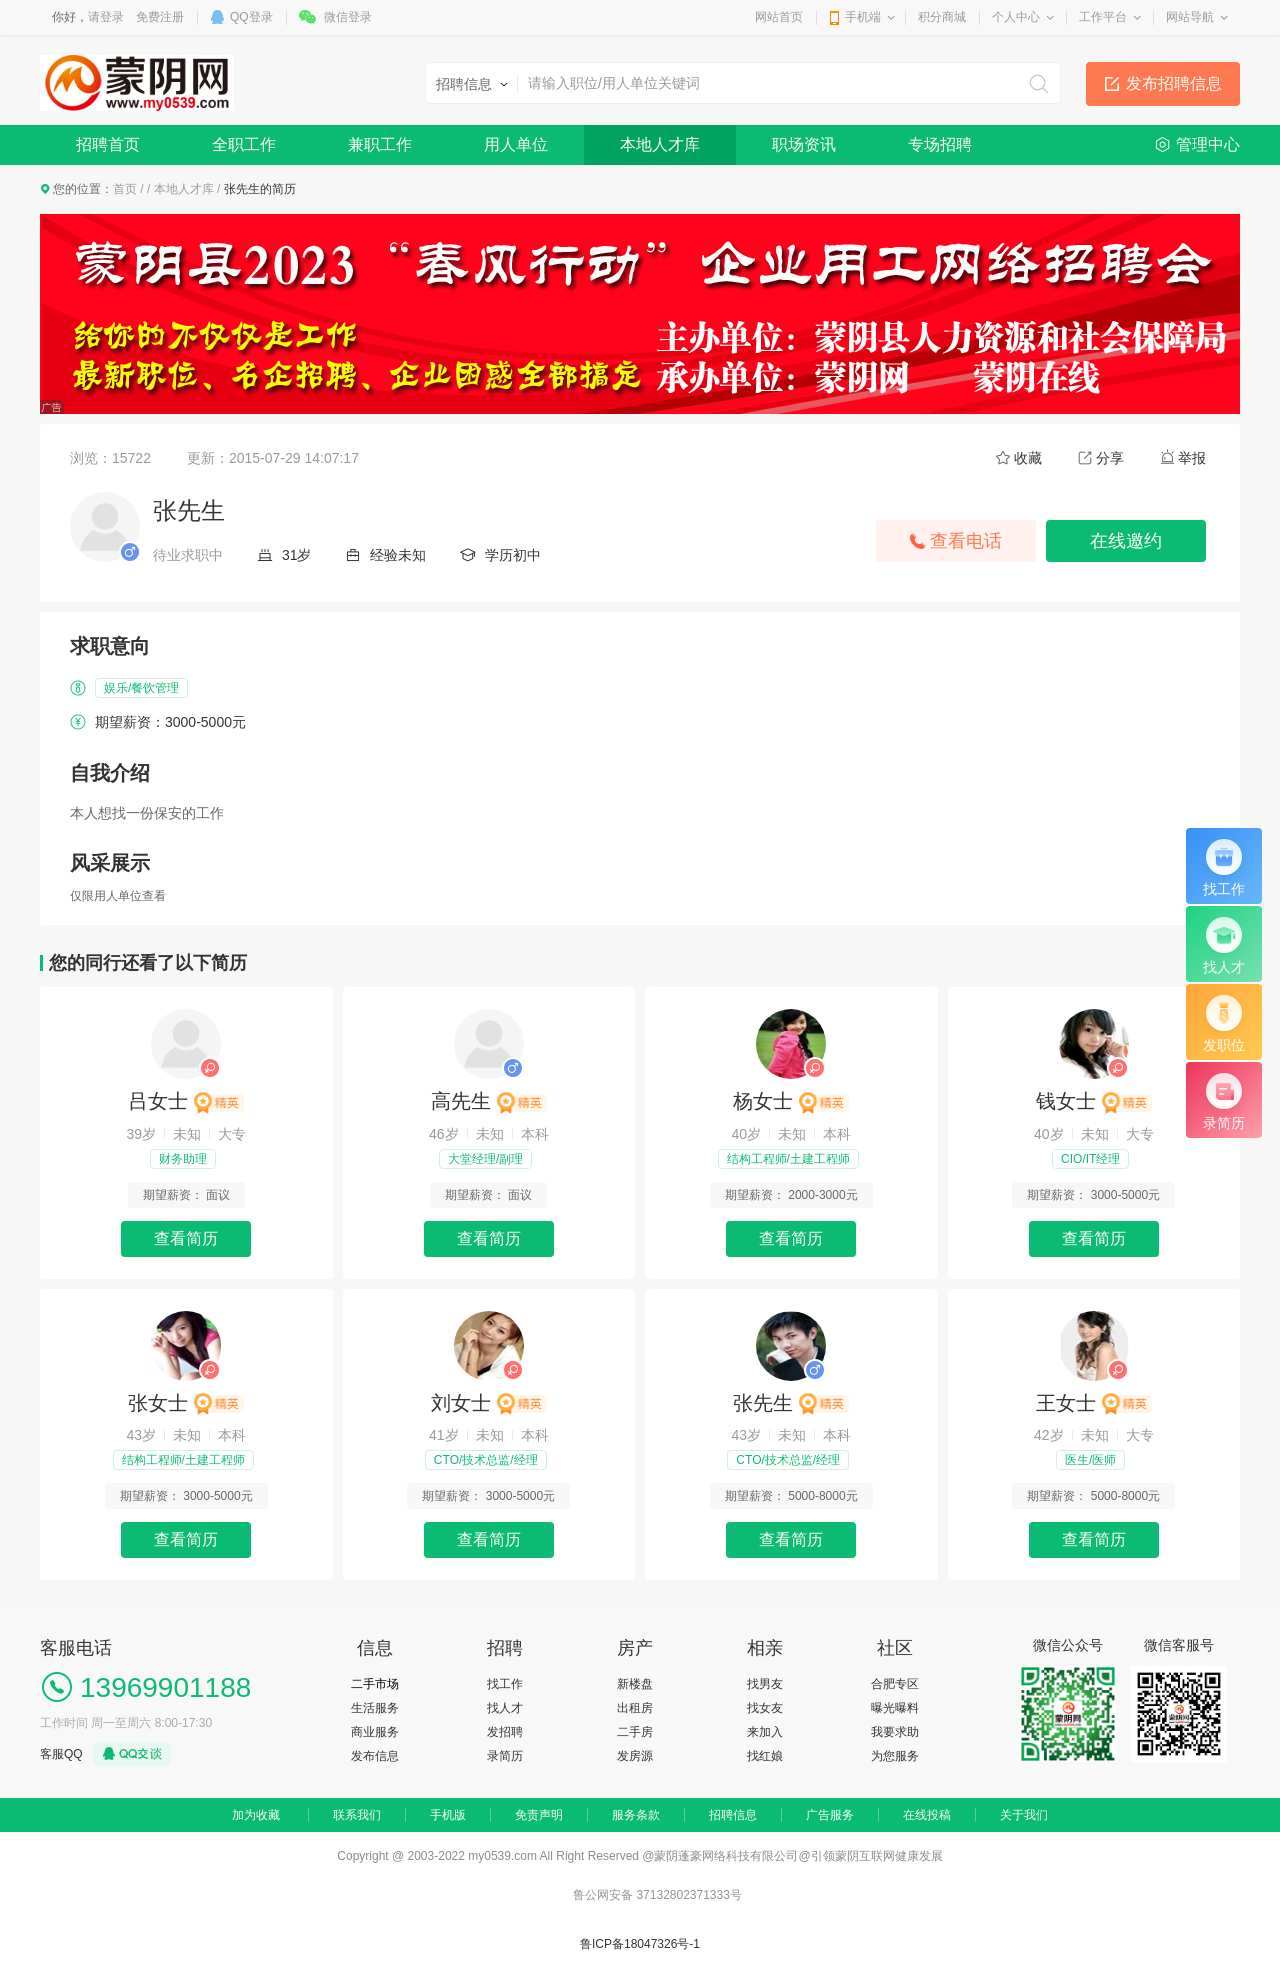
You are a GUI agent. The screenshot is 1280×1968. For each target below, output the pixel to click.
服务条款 (636, 1815)
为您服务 (895, 1756)
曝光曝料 (895, 1708)
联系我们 (357, 1815)
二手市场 (375, 1684)
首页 (125, 189)
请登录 (106, 17)
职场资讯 (804, 144)
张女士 (186, 1403)
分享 (1110, 458)
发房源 (635, 1756)
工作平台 (1103, 17)
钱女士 (1094, 1101)
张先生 (791, 1403)
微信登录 (348, 17)
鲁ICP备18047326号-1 (640, 1944)
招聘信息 (733, 1815)
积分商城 (942, 17)
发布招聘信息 (1174, 83)
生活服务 (375, 1708)
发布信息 (375, 1756)
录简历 (505, 1756)
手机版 (448, 1815)
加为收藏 (256, 1815)
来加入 (765, 1732)
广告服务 (830, 1815)
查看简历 (186, 1238)
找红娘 (765, 1756)
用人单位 (516, 144)
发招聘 (505, 1732)
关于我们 (1024, 1815)
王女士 (1094, 1403)
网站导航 (1190, 17)
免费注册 (160, 17)
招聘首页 (108, 144)
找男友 (765, 1684)
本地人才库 (660, 144)
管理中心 (1208, 144)
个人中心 (1016, 17)
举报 (1192, 458)
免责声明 (539, 1815)
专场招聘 (940, 144)
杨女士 (791, 1101)
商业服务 (375, 1732)
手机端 (863, 17)
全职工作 (244, 144)
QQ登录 (251, 17)
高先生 (489, 1101)
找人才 (505, 1708)
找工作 (505, 1684)
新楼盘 (635, 1684)
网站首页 (779, 17)
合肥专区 (895, 1684)
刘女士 (489, 1403)
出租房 (635, 1708)
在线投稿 (927, 1815)
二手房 (635, 1732)
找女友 (765, 1708)
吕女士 (186, 1101)
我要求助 (895, 1732)
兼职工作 (380, 144)
